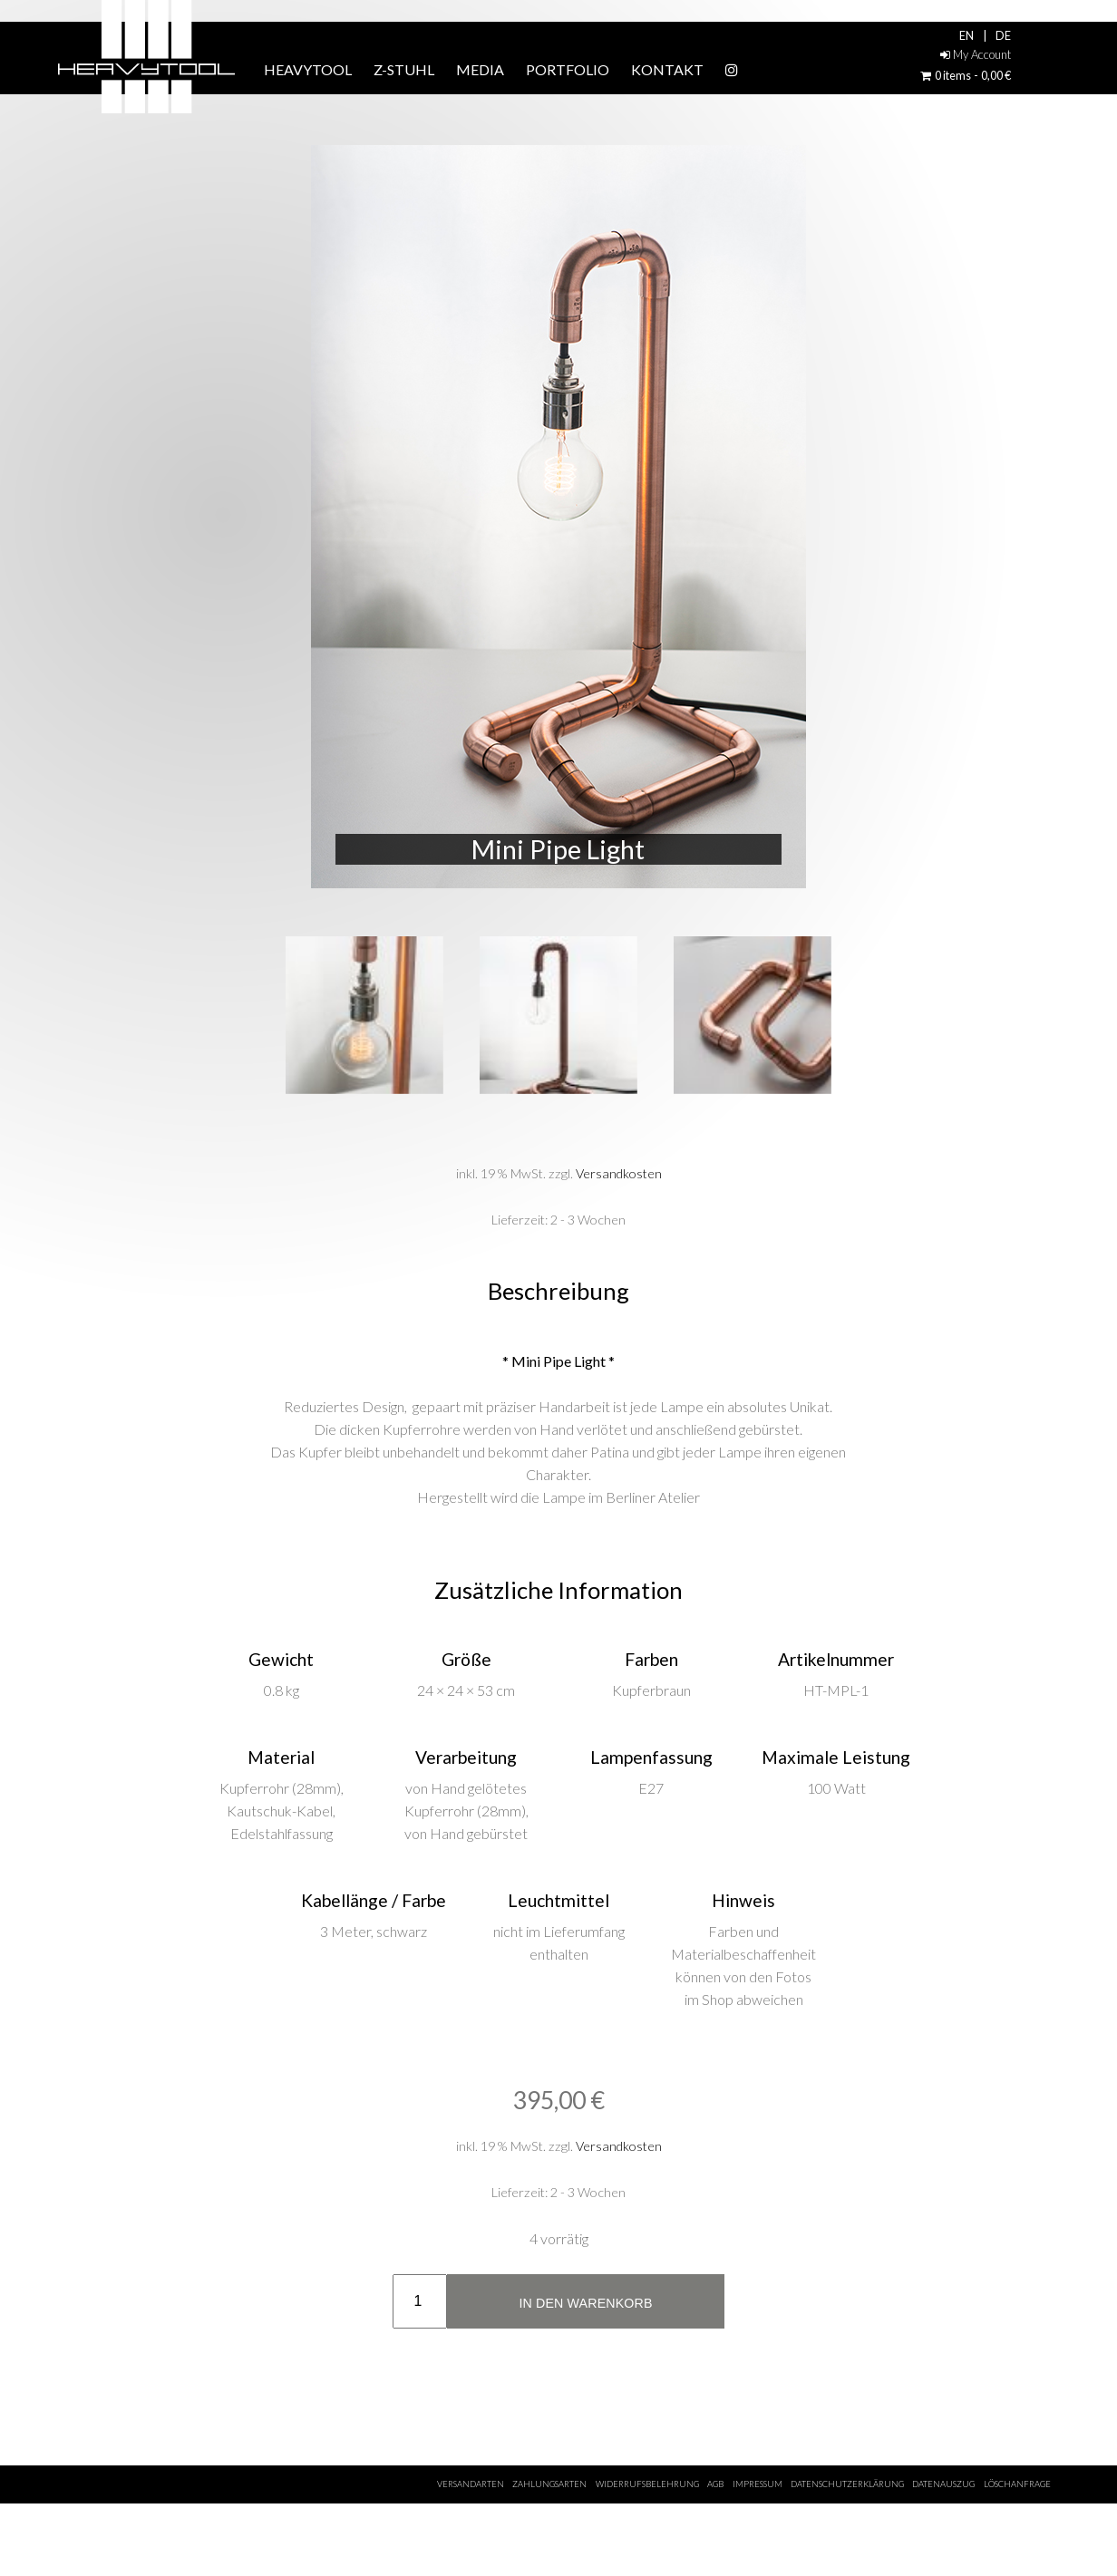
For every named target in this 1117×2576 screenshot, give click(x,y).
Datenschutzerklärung (847, 2484)
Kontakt (667, 69)
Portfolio (567, 69)
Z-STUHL (404, 69)
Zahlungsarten (549, 2484)
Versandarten (470, 2484)
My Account (975, 54)
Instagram (780, 70)
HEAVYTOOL (308, 69)
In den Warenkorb (585, 2303)
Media (480, 69)
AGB (715, 2484)
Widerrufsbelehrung (647, 2484)
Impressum (757, 2484)
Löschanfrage (1017, 2484)
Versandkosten (619, 1173)
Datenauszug (943, 2484)
